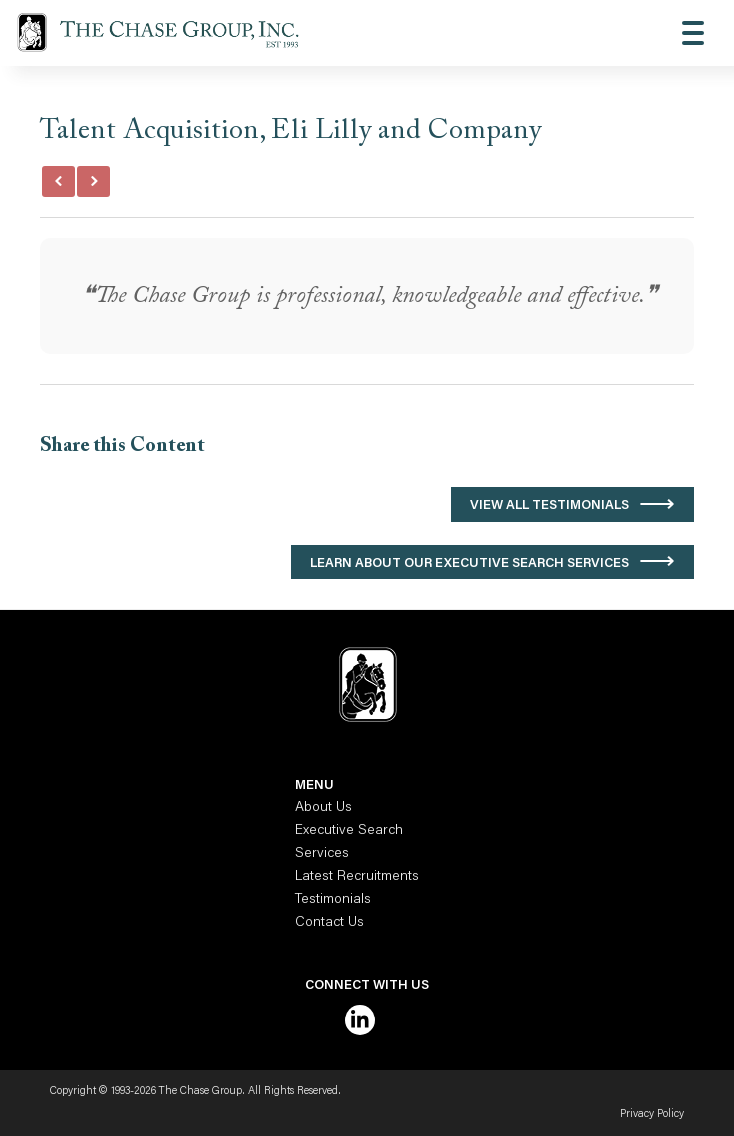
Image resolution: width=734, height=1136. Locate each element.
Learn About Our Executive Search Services (469, 563)
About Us (323, 808)
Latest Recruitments (357, 877)
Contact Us (329, 923)
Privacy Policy (652, 1114)
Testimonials (333, 900)
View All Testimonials (549, 505)
